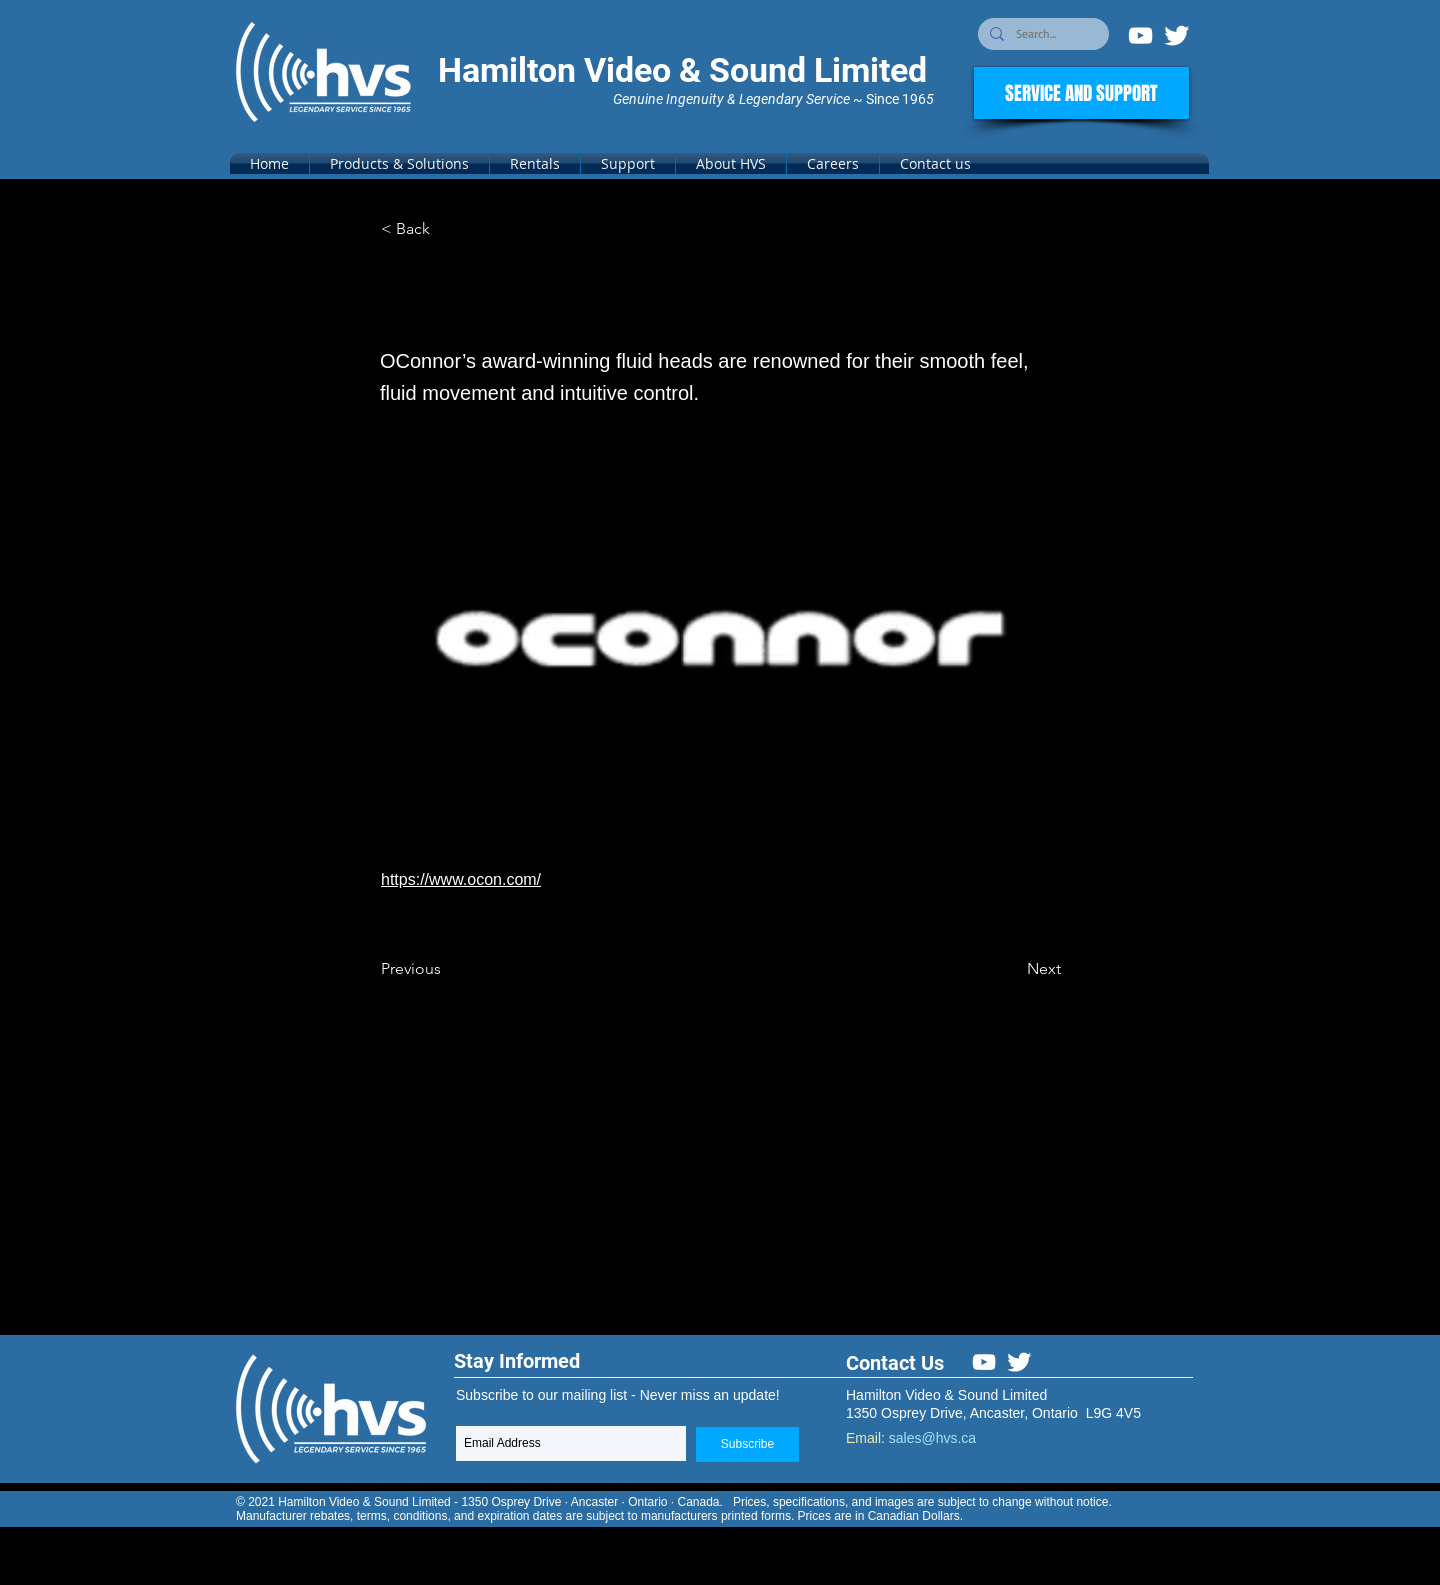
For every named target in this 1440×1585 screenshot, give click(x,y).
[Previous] (447, 969)
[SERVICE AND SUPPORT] (1081, 93)
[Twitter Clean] (1176, 35)
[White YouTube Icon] (1140, 35)
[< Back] (447, 229)
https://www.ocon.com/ (461, 879)
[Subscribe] (747, 1444)
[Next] (1011, 969)
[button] (399, 163)
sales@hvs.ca (932, 1438)
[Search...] (1041, 34)
